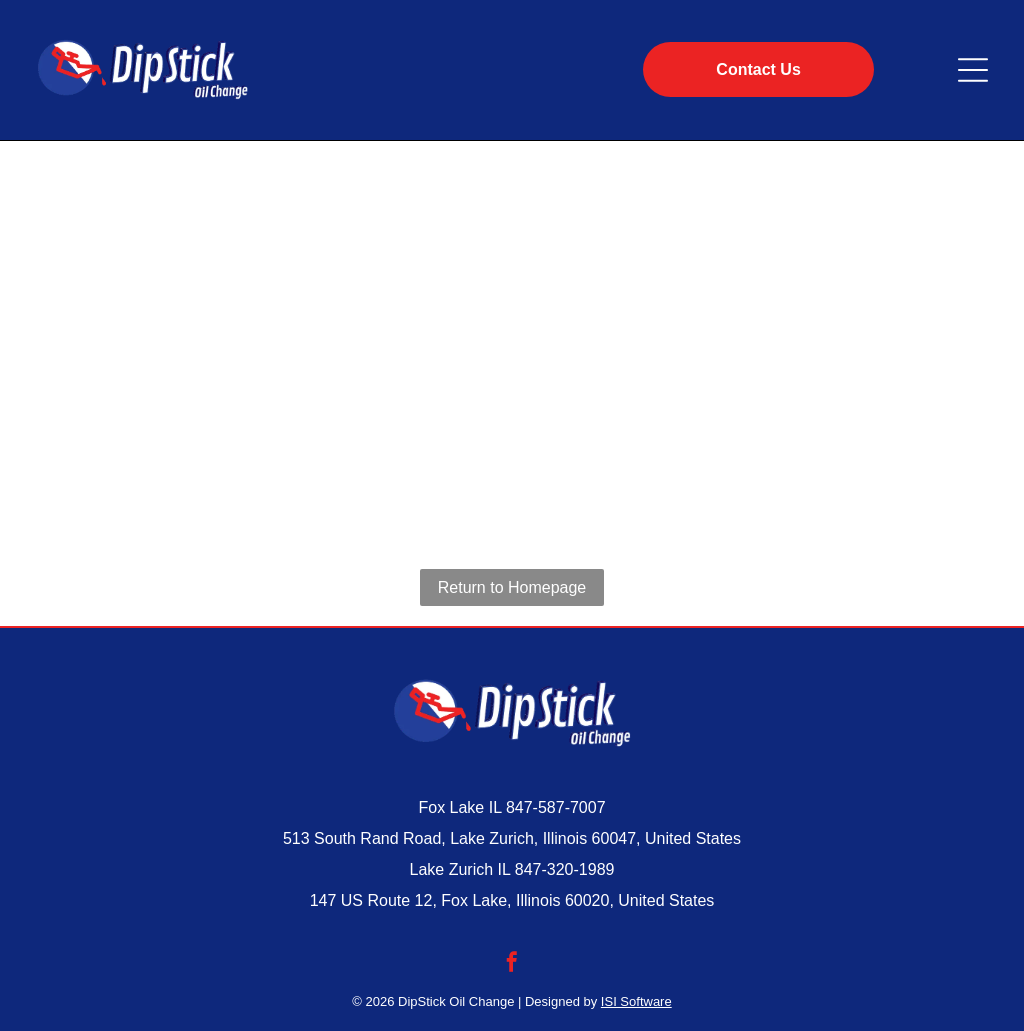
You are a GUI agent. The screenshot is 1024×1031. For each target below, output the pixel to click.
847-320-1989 (565, 869)
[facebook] (512, 964)
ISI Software (636, 1001)
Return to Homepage (512, 587)
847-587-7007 (556, 807)
